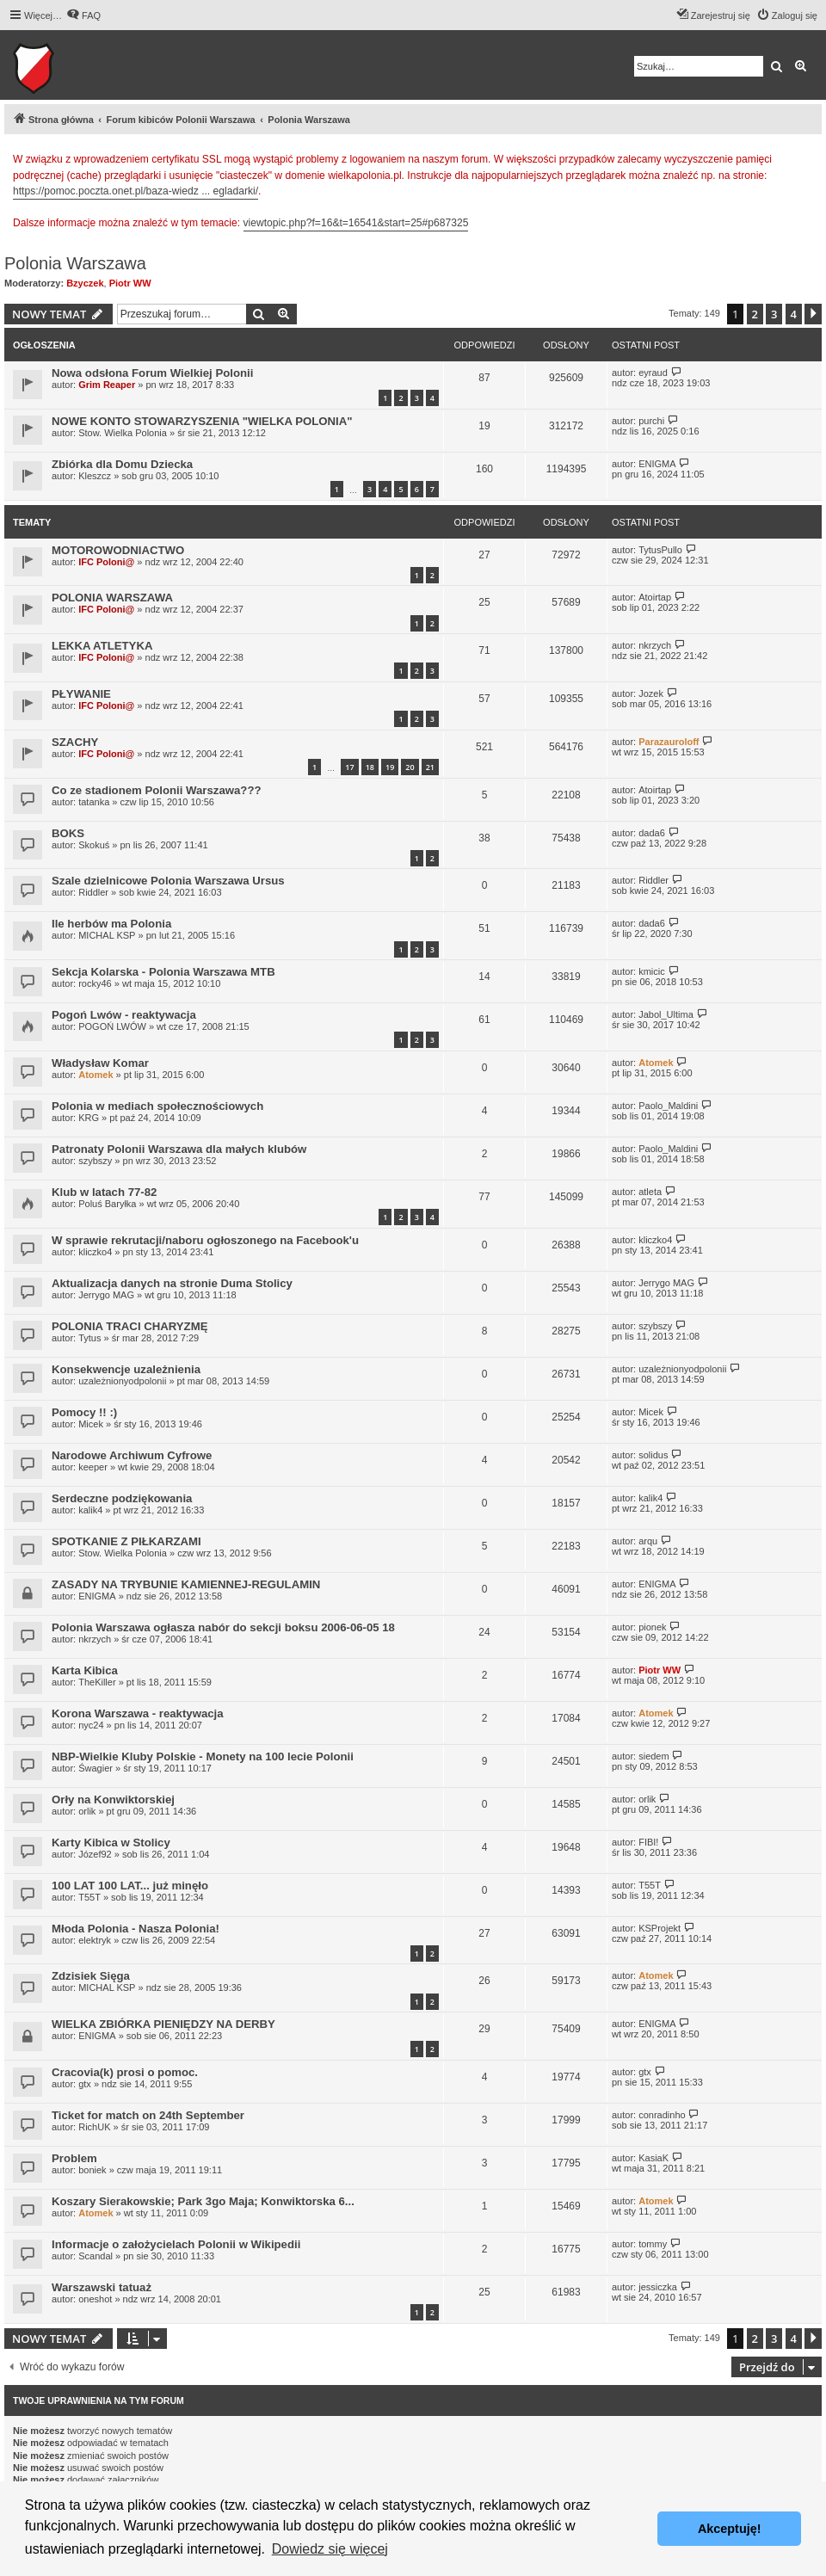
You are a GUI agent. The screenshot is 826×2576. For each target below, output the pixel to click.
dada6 (651, 833)
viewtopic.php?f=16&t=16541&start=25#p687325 (356, 223)
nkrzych (654, 645)
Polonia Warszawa (75, 263)
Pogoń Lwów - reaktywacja (124, 1014)
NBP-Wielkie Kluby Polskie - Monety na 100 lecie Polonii (203, 1756)
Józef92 (95, 1854)
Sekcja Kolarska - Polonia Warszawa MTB (163, 971)
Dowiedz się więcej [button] (330, 2549)
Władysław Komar (100, 1063)
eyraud (653, 372)
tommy (652, 2244)
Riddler (93, 892)
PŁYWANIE (81, 693)
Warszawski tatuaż (101, 2287)
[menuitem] (83, 15)
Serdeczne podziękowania (122, 1498)
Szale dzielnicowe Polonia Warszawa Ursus (168, 880)
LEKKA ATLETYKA (102, 645)
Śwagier (95, 1768)
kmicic (651, 971)
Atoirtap (654, 597)
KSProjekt (659, 1928)
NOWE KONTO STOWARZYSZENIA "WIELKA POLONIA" (202, 421)
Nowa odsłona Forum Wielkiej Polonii (152, 373)
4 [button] (794, 314)
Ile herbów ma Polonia (111, 923)
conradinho (661, 2115)
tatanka (93, 802)
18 (370, 767)
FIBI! (648, 1842)
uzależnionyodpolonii (122, 1381)
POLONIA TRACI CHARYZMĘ (129, 1326)
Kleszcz (94, 476)
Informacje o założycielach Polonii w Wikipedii (176, 2244)
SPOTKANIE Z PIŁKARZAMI (126, 1541)
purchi (651, 421)
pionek (652, 1627)
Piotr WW (130, 283)
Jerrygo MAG (106, 1295)
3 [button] (774, 314)
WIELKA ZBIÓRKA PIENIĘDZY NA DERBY (163, 2024)
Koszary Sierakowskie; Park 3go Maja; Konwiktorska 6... (203, 2201)
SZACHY (75, 742)
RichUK (94, 2127)
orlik (87, 1811)
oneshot (95, 2299)
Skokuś (93, 845)
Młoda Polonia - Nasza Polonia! (135, 1928)
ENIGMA (656, 464)
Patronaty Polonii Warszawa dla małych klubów (179, 1149)
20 (409, 767)
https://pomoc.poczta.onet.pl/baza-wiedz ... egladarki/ (135, 191)
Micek (90, 1424)
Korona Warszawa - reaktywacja (138, 1713)
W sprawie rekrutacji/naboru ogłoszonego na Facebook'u (205, 1240)
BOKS (68, 833)
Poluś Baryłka (107, 1204)
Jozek (650, 693)
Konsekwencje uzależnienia (126, 1369)
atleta (650, 1191)
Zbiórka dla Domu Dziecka (122, 464)
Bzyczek (84, 283)
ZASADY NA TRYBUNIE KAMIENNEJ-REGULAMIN (186, 1584)
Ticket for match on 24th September (148, 2115)
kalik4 (90, 1510)
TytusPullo (660, 550)
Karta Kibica (85, 1670)
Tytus (89, 1338)
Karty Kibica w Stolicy (111, 1842)
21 (430, 767)
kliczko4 (95, 1252)
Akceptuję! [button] (729, 2529)
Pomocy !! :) (84, 1412)
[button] (813, 314)
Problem (74, 2158)
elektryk (94, 1940)
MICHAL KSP (106, 935)
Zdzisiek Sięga (91, 1975)
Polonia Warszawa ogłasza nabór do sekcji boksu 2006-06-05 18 (223, 1627)
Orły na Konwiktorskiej (113, 1799)
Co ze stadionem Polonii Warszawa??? (157, 790)
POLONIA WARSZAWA (112, 597)
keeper (93, 1467)
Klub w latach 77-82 (104, 1192)
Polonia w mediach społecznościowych (157, 1106)
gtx (84, 2084)
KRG (88, 1117)
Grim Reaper (106, 384)
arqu (647, 1541)
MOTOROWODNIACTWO (118, 550)
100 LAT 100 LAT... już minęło (130, 1885)
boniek (92, 2170)
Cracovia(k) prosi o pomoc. (125, 2072)
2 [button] (755, 314)
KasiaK (653, 2158)
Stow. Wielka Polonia (122, 433)
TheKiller (96, 1682)
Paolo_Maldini (668, 1105)
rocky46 (95, 983)
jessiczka (657, 2287)
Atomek (95, 1074)
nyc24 (90, 1725)
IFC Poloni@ (106, 562)
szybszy (95, 1161)
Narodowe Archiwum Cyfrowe (132, 1455)
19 (389, 767)
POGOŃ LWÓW (112, 1026)
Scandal (95, 2256)
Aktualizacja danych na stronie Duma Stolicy (172, 1283)
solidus (653, 1455)
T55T (89, 1897)
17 (349, 767)
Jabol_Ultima (665, 1014)
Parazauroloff (668, 741)
